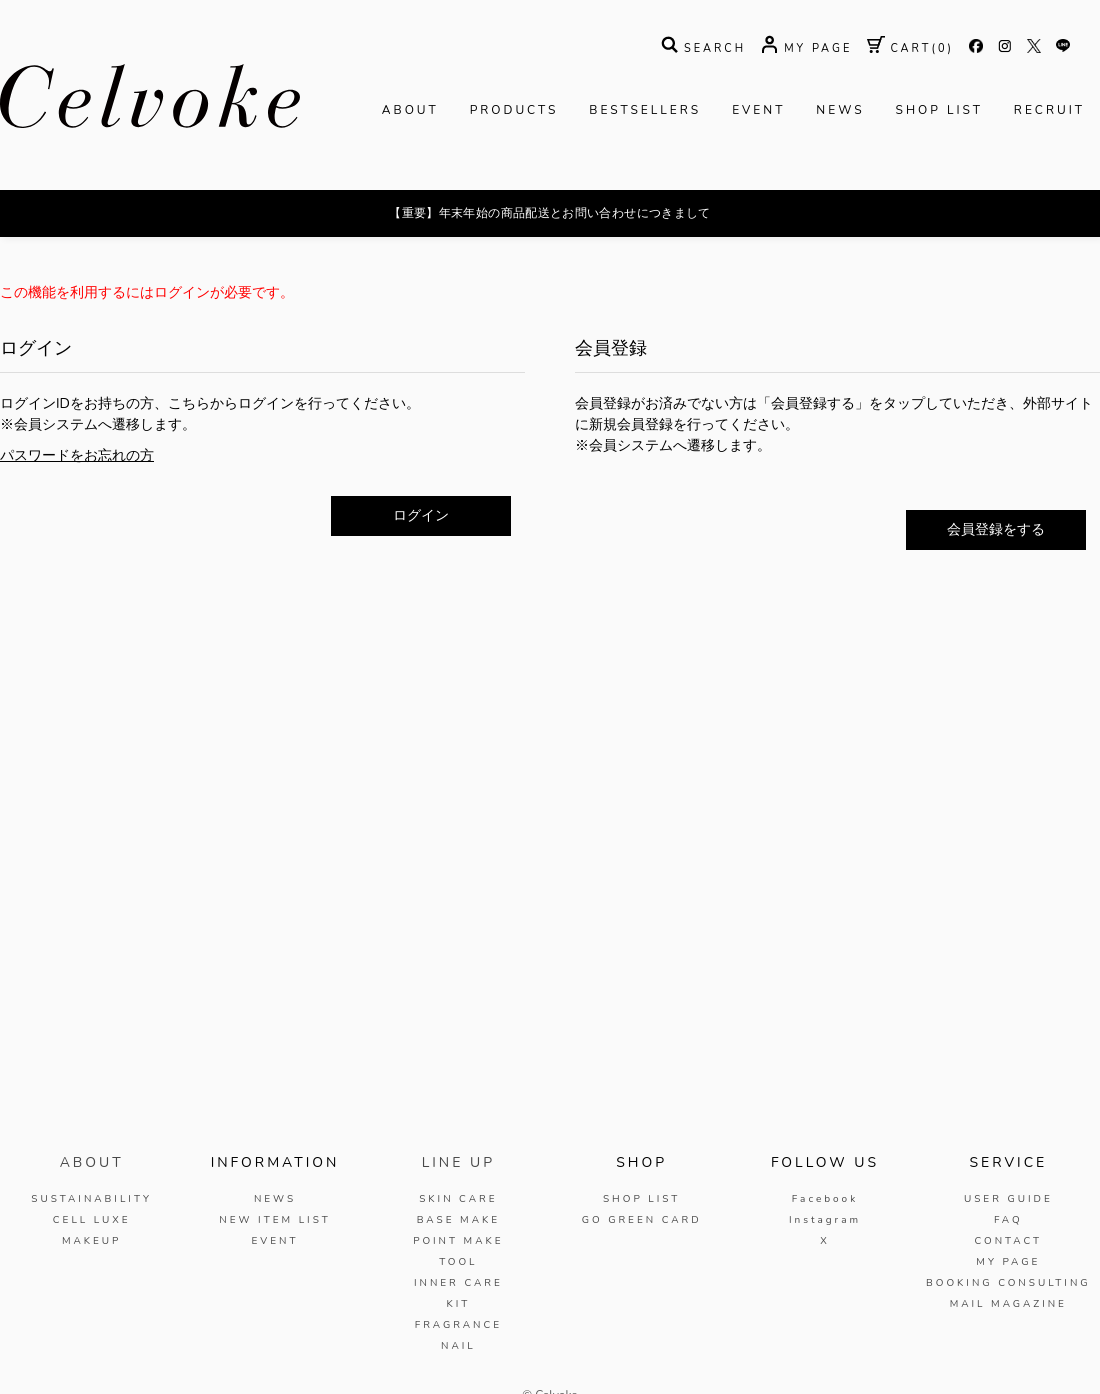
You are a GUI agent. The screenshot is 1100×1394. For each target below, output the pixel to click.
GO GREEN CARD (642, 1220)
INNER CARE (458, 1283)
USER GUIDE (1008, 1199)
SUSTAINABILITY (91, 1199)
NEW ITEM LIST (274, 1220)
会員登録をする (996, 529)
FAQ (1008, 1220)
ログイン (421, 515)
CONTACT (1008, 1241)
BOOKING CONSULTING (1008, 1283)
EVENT (758, 110)
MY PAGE (1008, 1262)
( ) (910, 48)
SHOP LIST (939, 110)
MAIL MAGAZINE (1008, 1304)
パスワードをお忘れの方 (77, 455)
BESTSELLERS (645, 110)
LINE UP (458, 1162)
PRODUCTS (514, 110)
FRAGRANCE (458, 1325)
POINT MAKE (458, 1241)
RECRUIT (1049, 110)
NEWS (840, 110)
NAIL (458, 1346)
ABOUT (410, 110)
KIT (458, 1304)
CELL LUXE (92, 1220)
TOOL (458, 1262)
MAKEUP (92, 1241)
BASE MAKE (458, 1220)
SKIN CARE (458, 1199)
